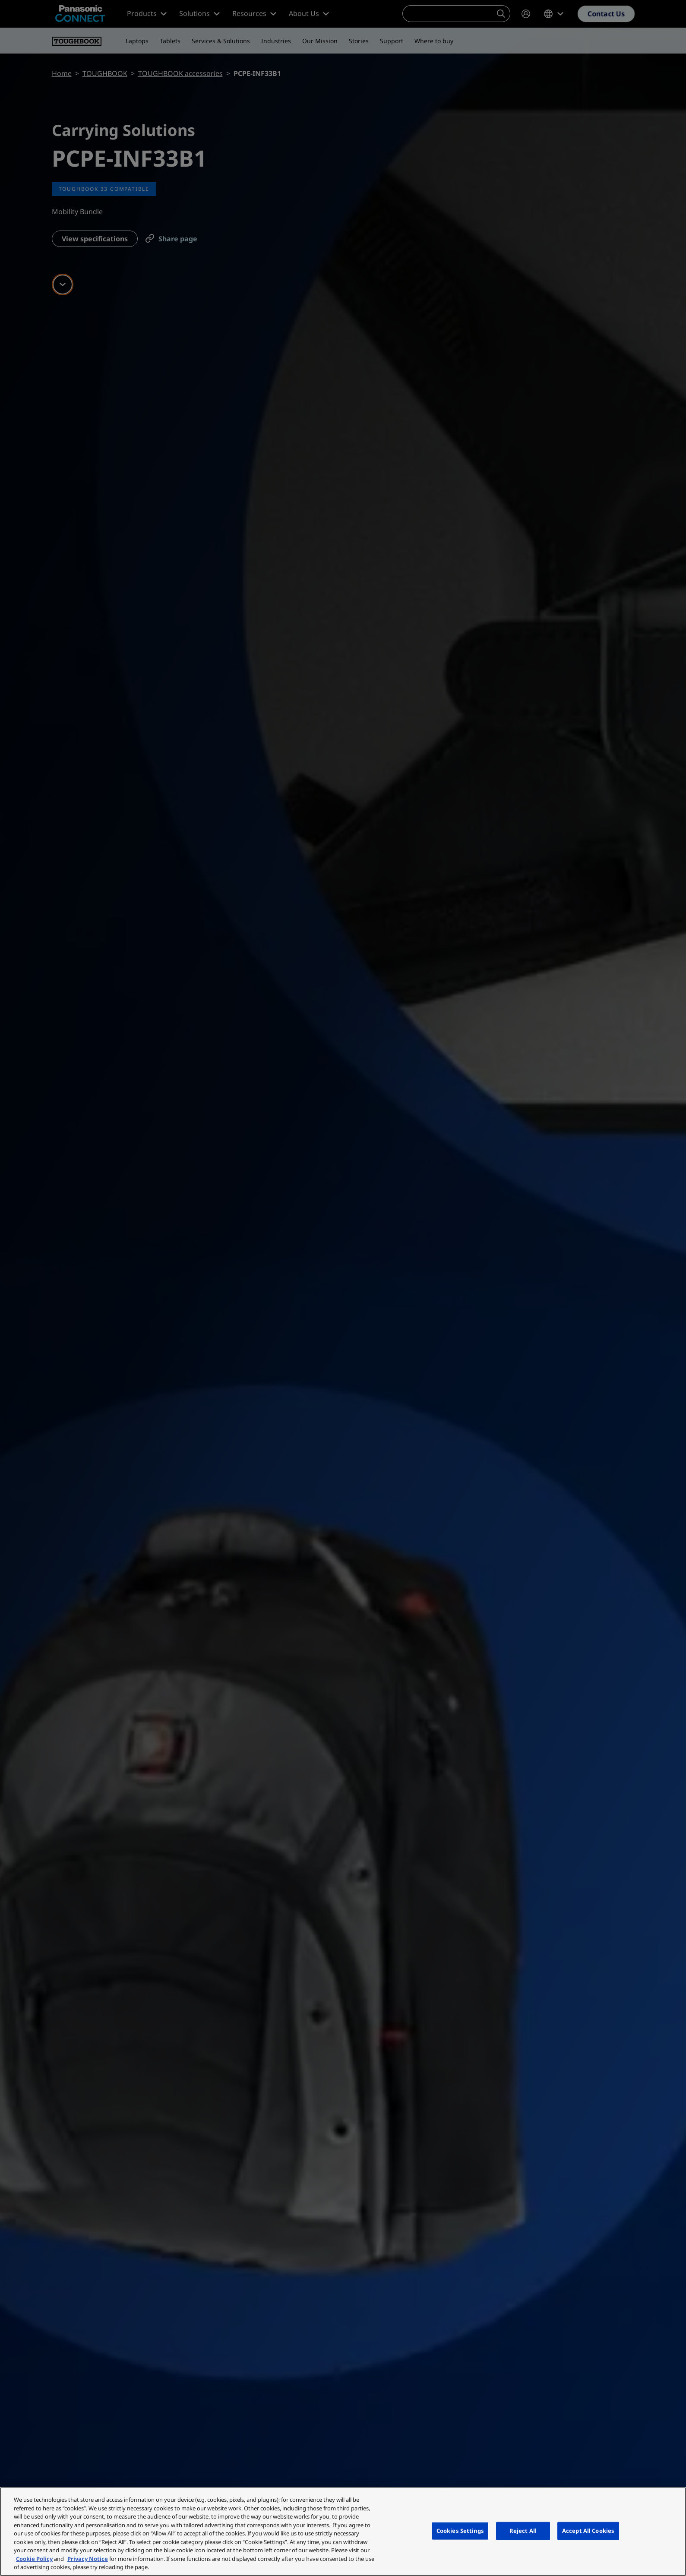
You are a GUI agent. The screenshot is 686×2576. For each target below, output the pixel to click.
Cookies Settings (460, 2531)
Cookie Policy (34, 2559)
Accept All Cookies (588, 2531)
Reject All (523, 2531)
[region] (343, 2531)
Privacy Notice (87, 2559)
